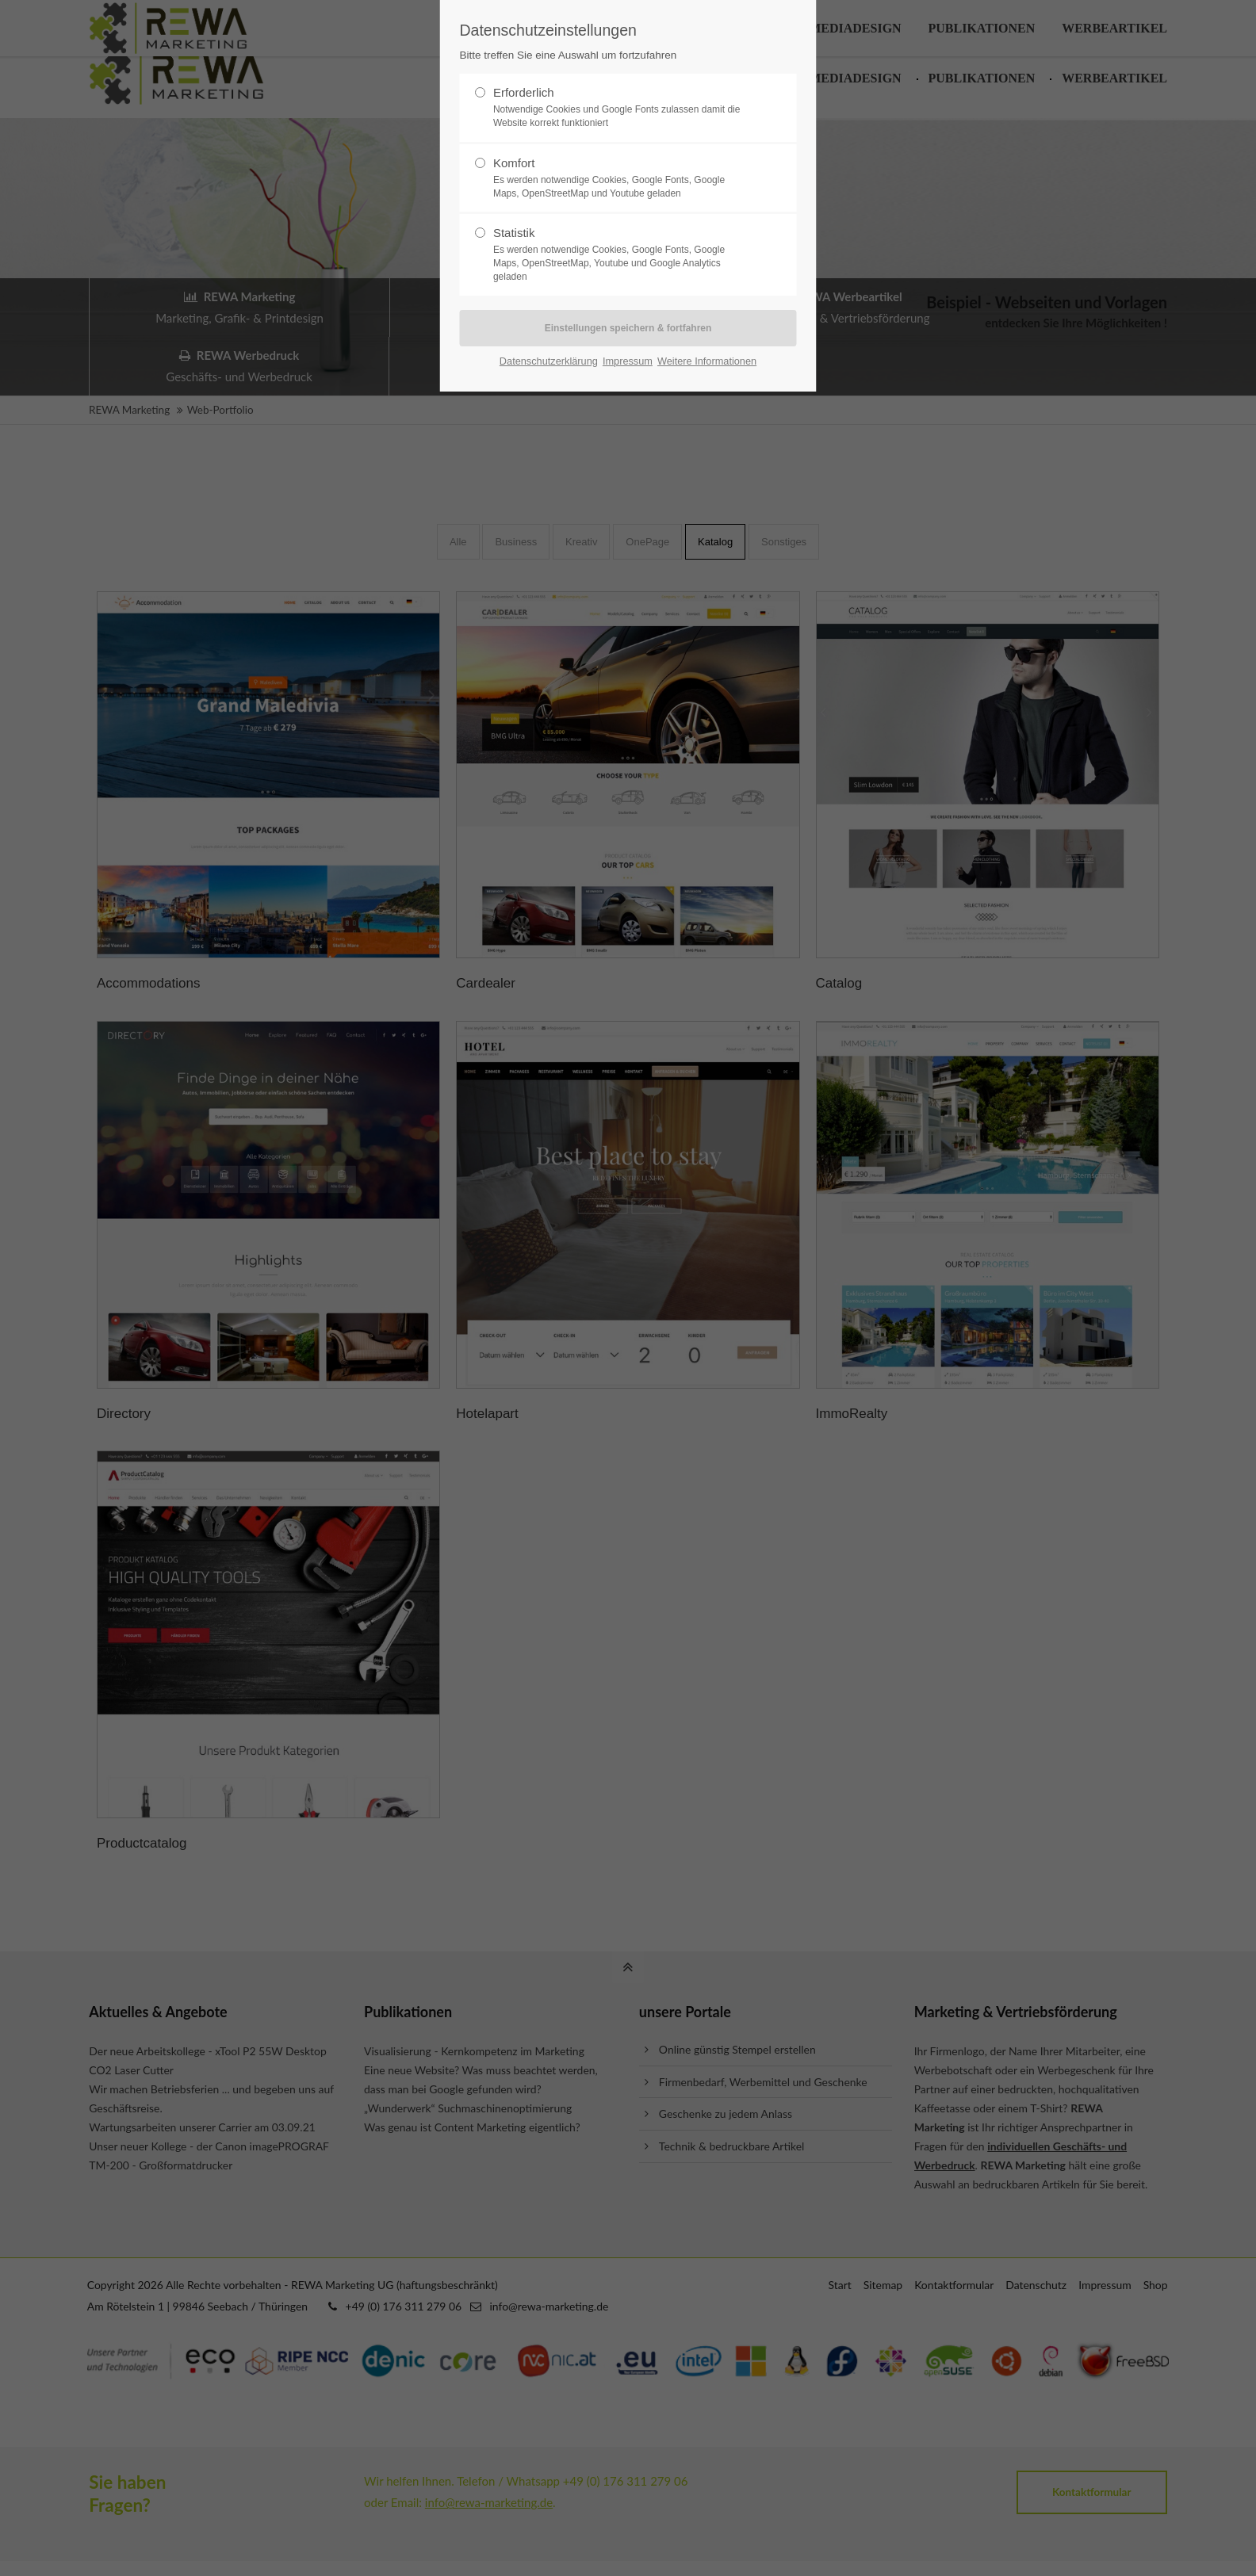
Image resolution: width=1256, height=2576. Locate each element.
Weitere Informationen (706, 361)
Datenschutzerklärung (549, 361)
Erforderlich (621, 108)
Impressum (628, 361)
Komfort (621, 178)
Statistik (621, 254)
